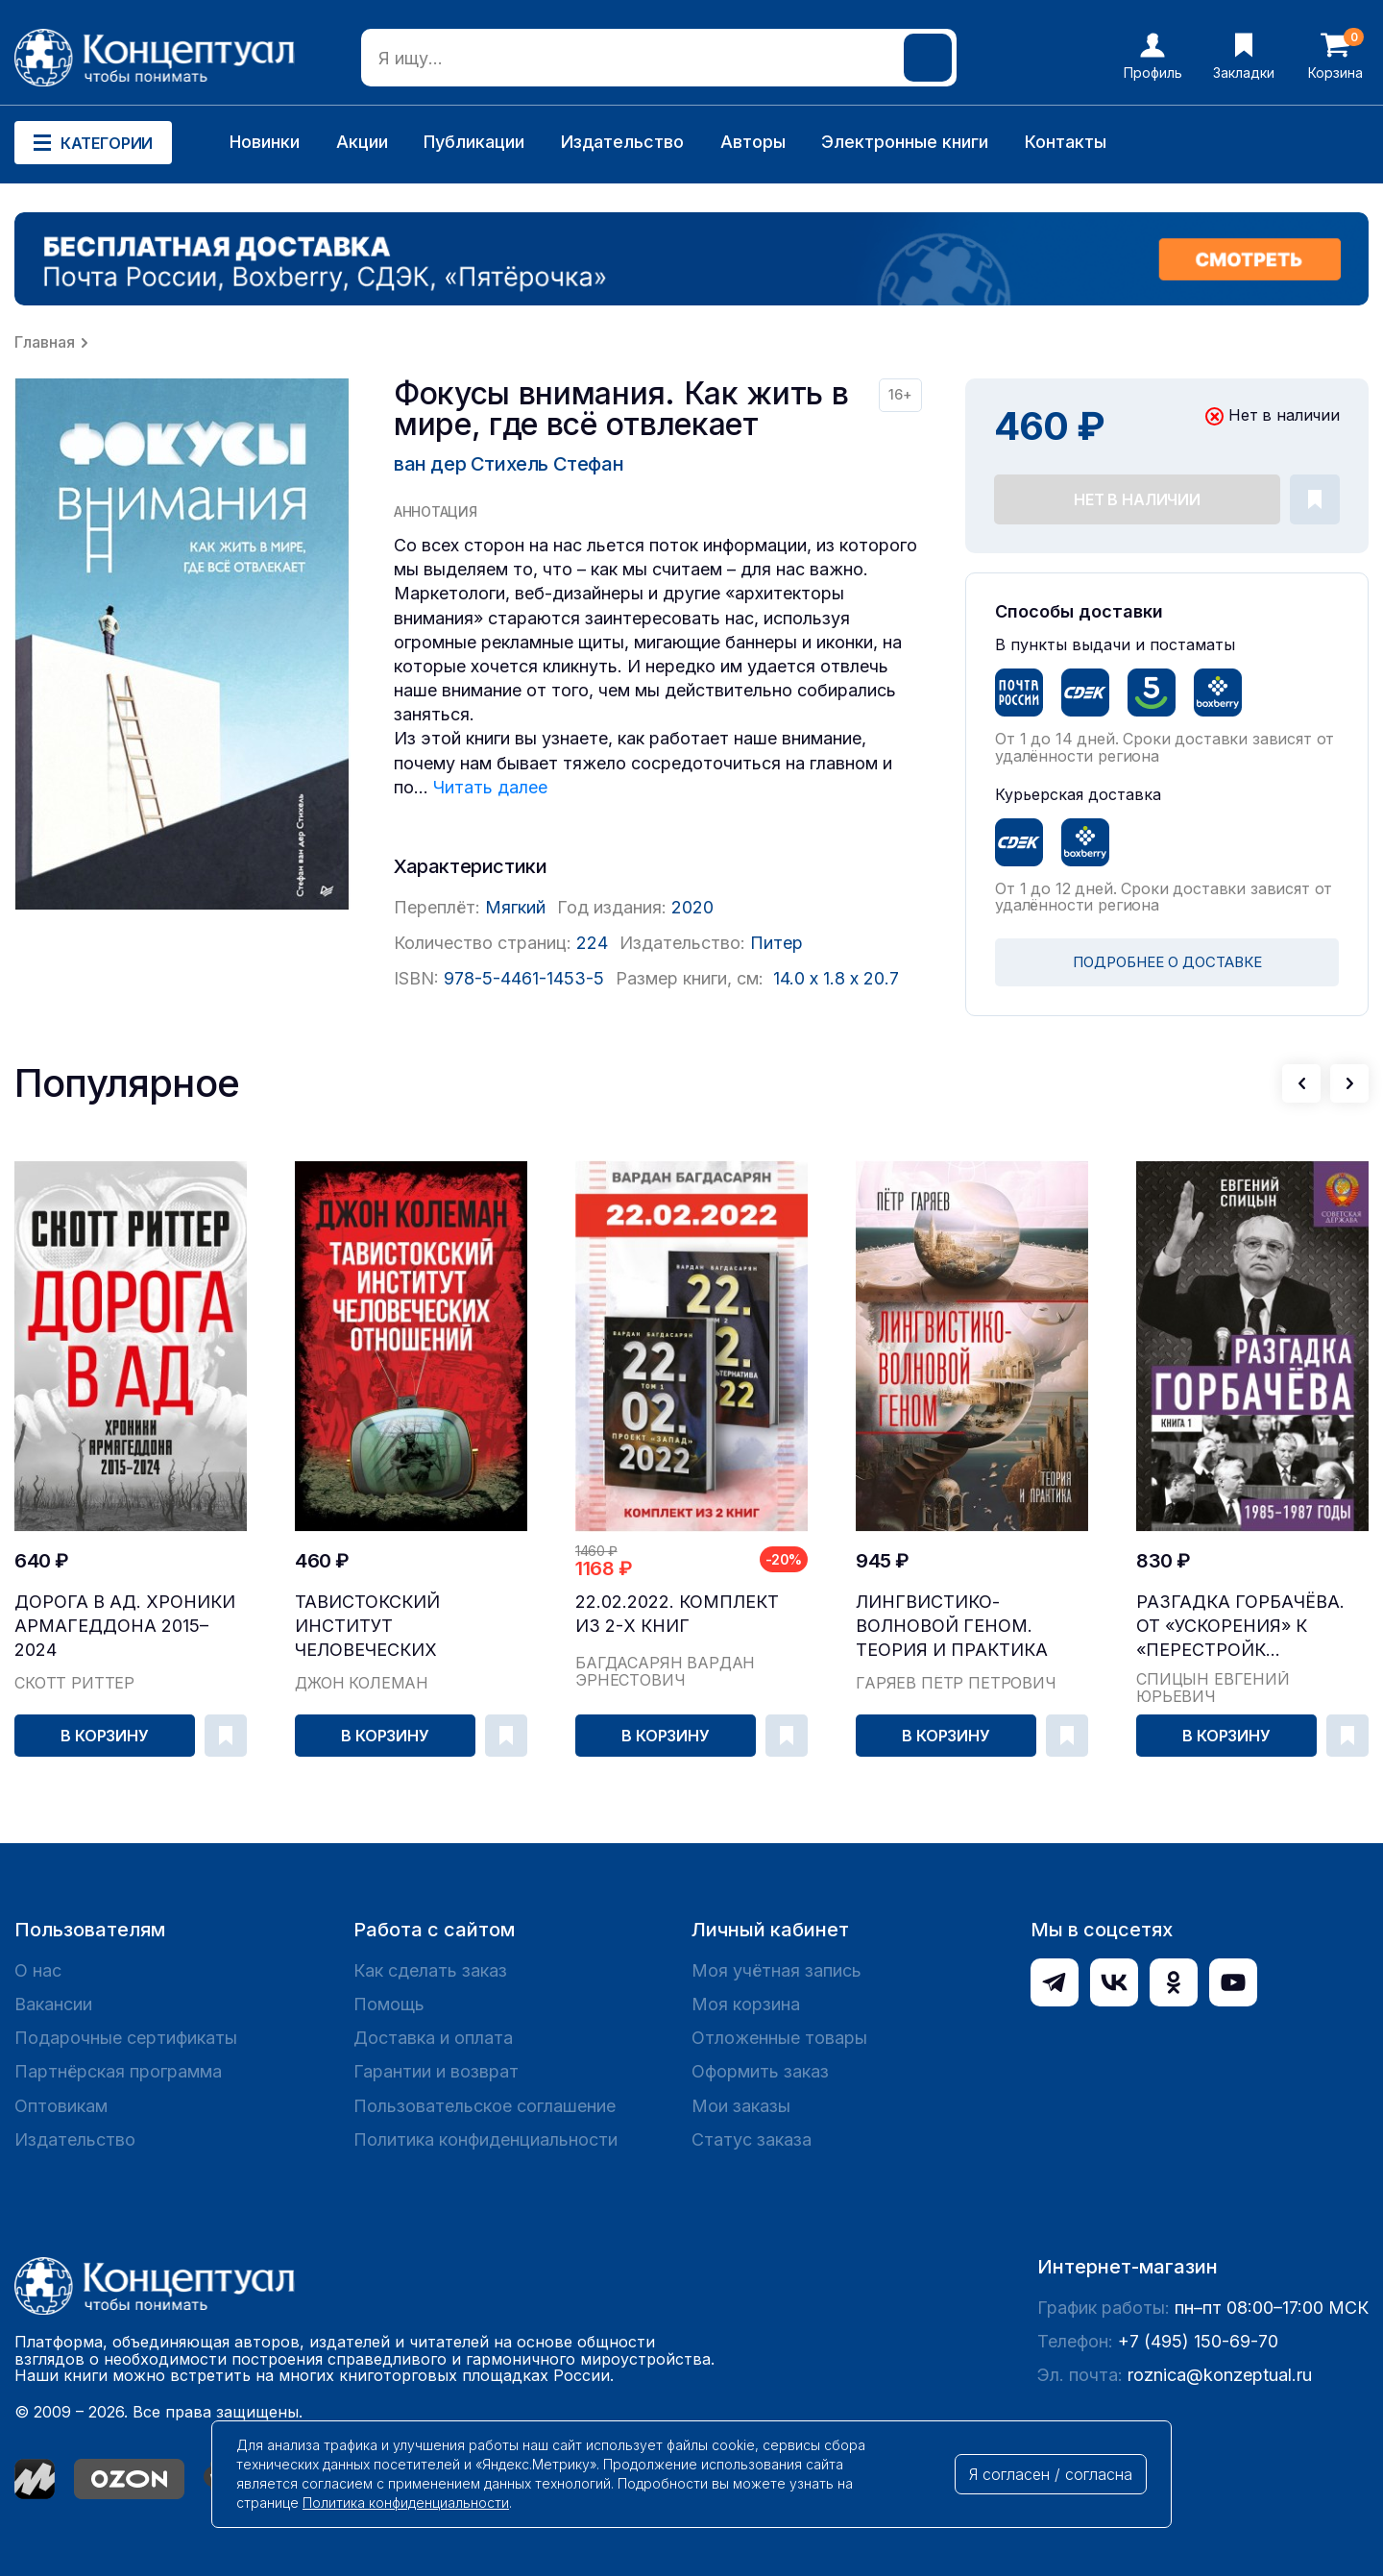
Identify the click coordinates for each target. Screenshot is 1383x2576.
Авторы (753, 142)
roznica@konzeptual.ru (1220, 2375)
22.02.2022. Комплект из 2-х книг (677, 1614)
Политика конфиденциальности (485, 2139)
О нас (37, 1970)
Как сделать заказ (430, 1970)
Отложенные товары (779, 2038)
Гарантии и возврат (436, 2071)
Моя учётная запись (776, 1970)
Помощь (389, 2004)
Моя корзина (746, 2004)
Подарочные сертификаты (125, 2038)
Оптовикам (61, 2106)
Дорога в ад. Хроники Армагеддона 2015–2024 (124, 1626)
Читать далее (490, 787)
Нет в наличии (1137, 499)
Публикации (474, 142)
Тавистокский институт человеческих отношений (367, 1627)
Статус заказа (752, 2139)
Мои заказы (741, 2106)
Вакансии (53, 2004)
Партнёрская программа (118, 2071)
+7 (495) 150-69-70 (1198, 2341)
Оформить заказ (760, 2071)
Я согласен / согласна (1050, 2474)
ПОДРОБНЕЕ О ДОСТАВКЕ (1167, 962)
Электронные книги (904, 142)
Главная (44, 342)
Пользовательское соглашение (484, 2106)
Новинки (265, 142)
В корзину (105, 1735)
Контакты (1065, 142)
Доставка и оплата (433, 2038)
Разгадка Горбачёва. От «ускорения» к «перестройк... (1240, 1626)
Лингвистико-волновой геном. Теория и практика (952, 1626)
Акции (362, 142)
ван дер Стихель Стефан (508, 463)
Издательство (622, 142)
